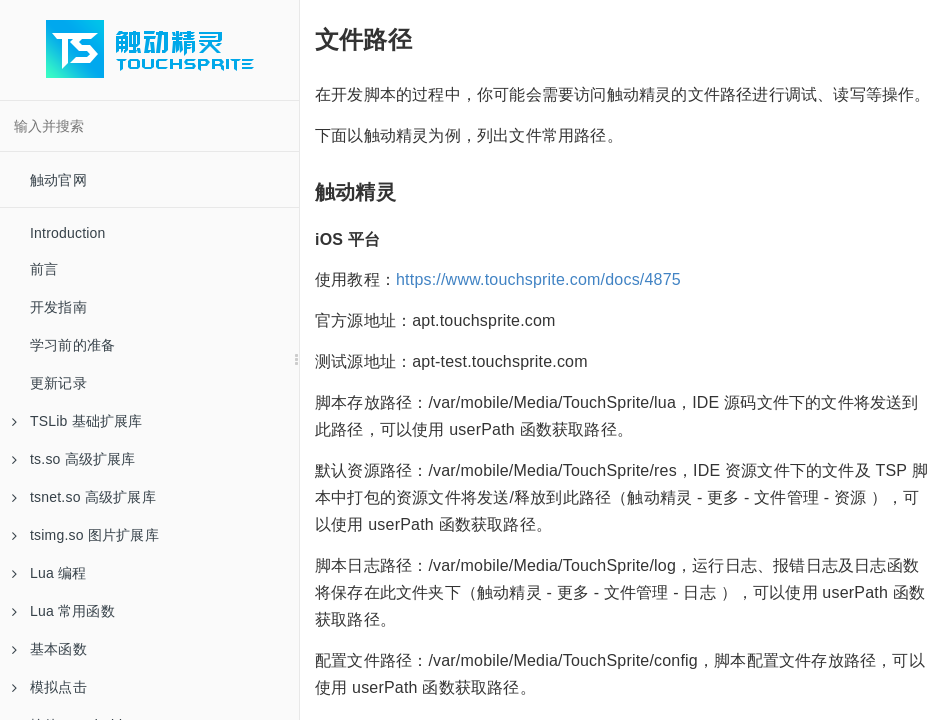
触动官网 (58, 180)
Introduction (68, 233)
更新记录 (58, 383)
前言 (44, 269)
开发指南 (58, 307)
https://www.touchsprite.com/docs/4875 (538, 279)
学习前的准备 (72, 345)
